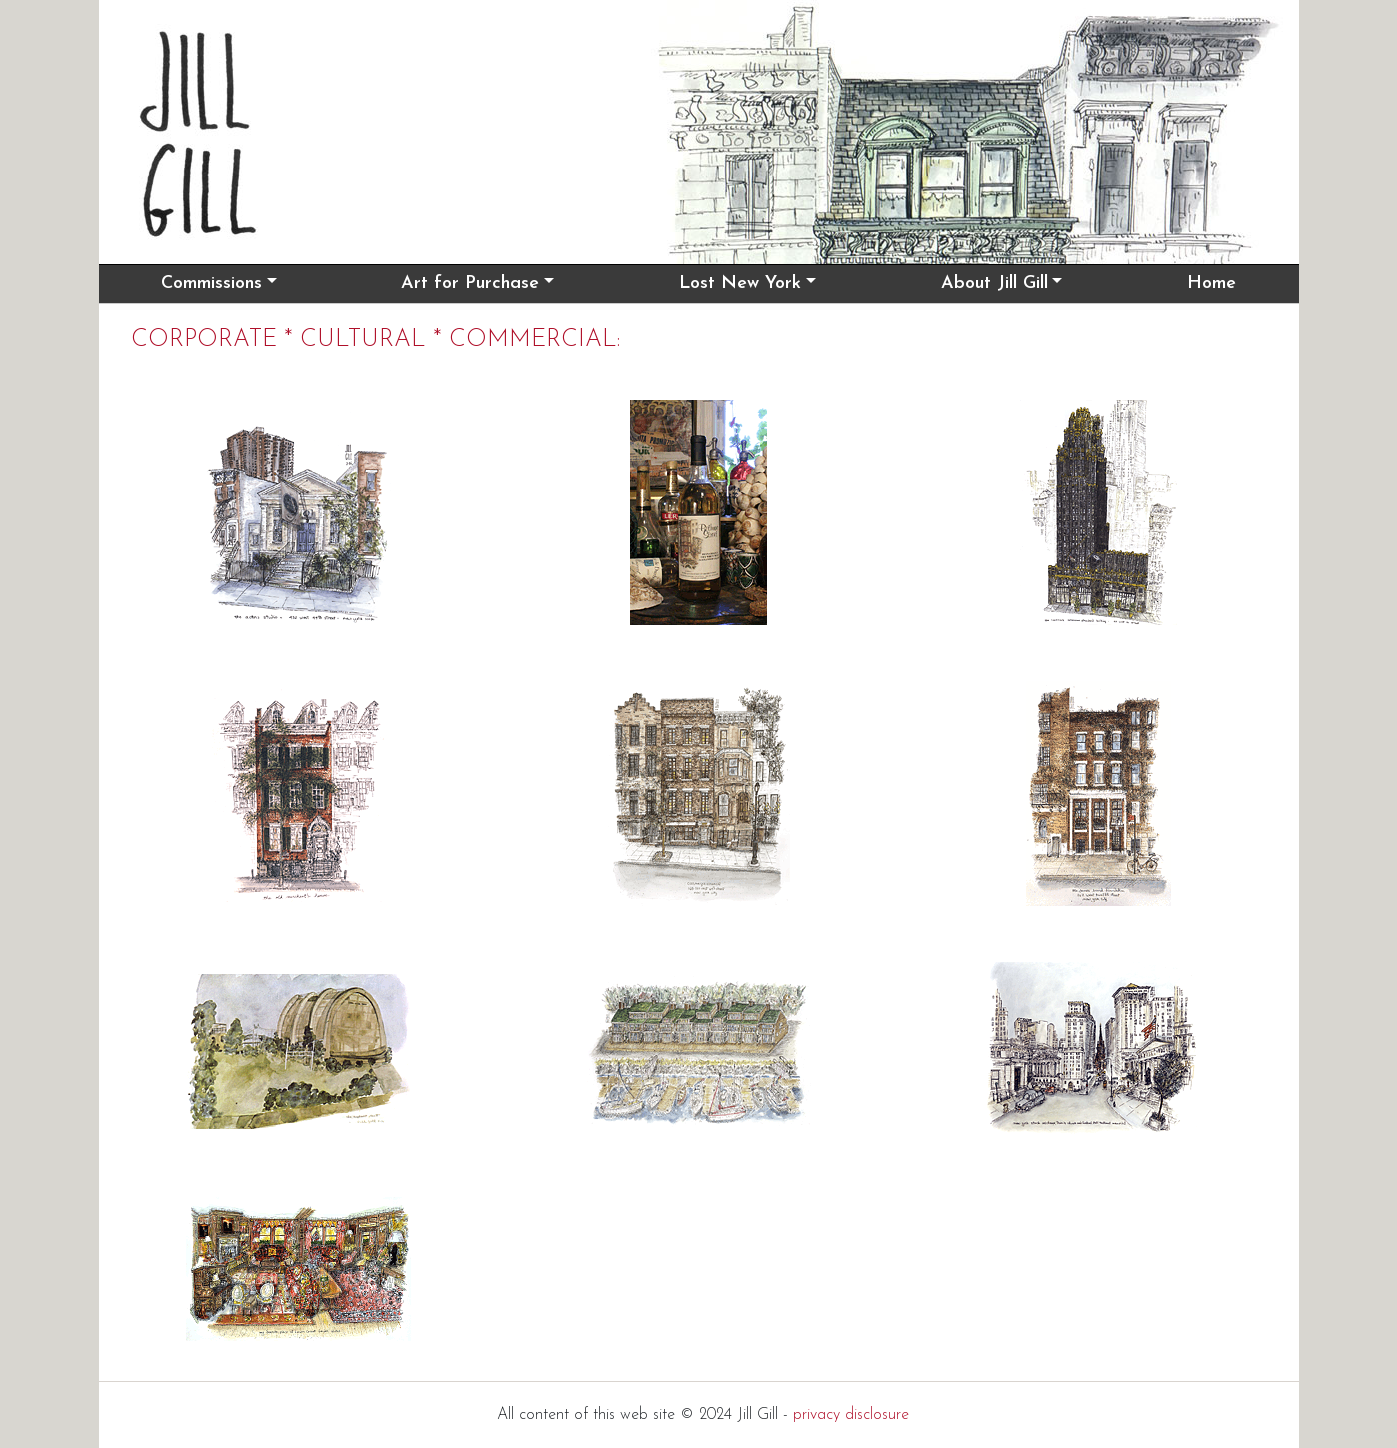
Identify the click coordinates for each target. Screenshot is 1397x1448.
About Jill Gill (994, 283)
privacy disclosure (851, 1415)
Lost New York (740, 283)
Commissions (211, 283)
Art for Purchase (470, 283)
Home (1211, 283)
